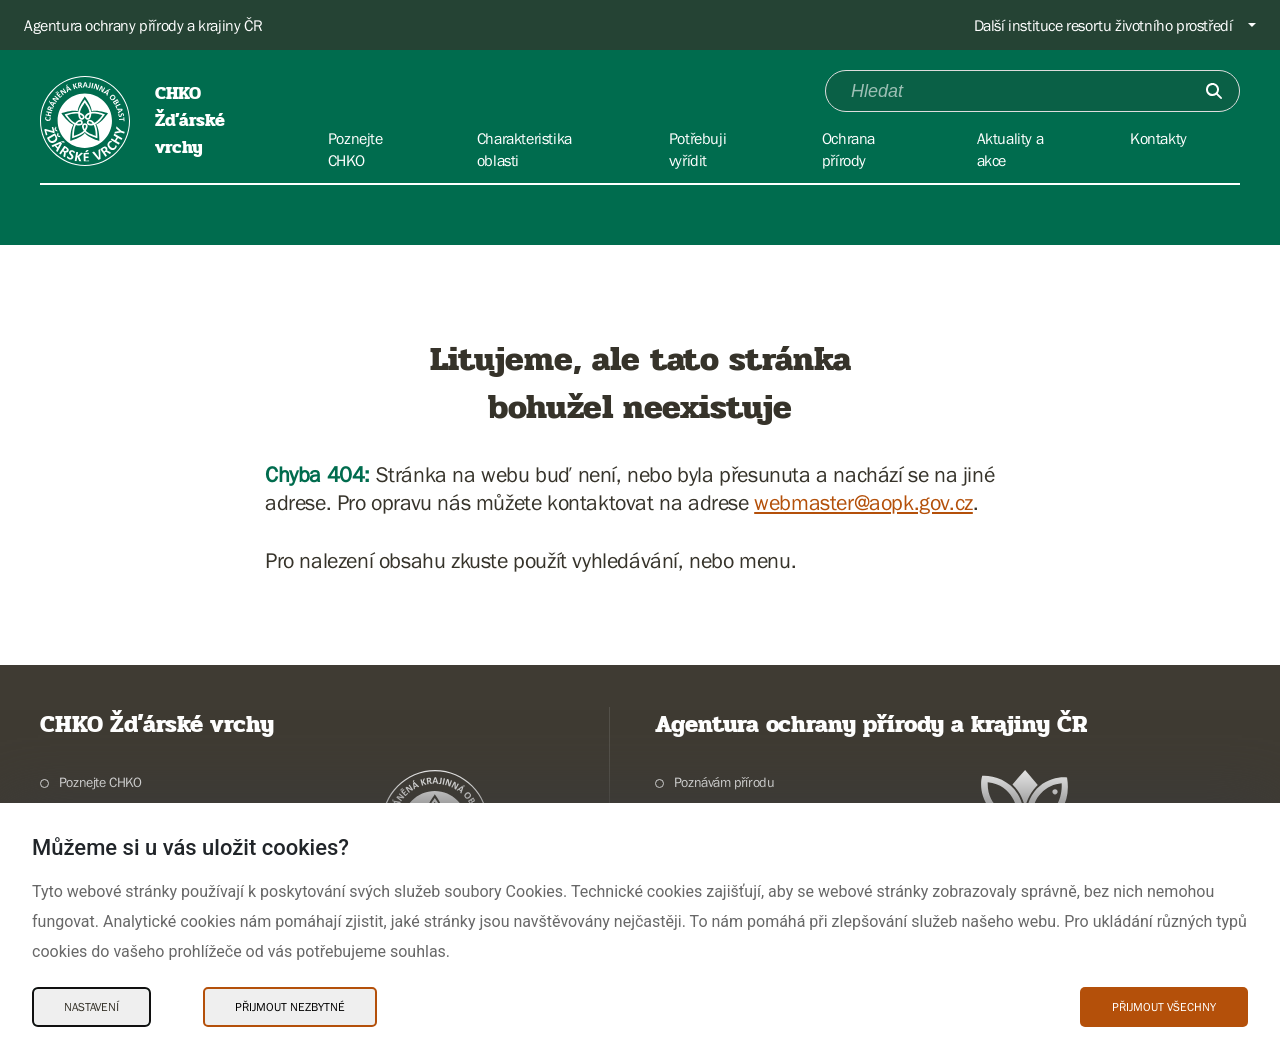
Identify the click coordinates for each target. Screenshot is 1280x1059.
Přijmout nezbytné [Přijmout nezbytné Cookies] (290, 1007)
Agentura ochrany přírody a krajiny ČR (143, 25)
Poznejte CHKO (100, 782)
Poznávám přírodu (724, 782)
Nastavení (91, 1007)
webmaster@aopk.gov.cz (863, 502)
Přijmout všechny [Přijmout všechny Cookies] (1164, 1007)
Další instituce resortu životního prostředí (1103, 25)
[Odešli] (1214, 91)
